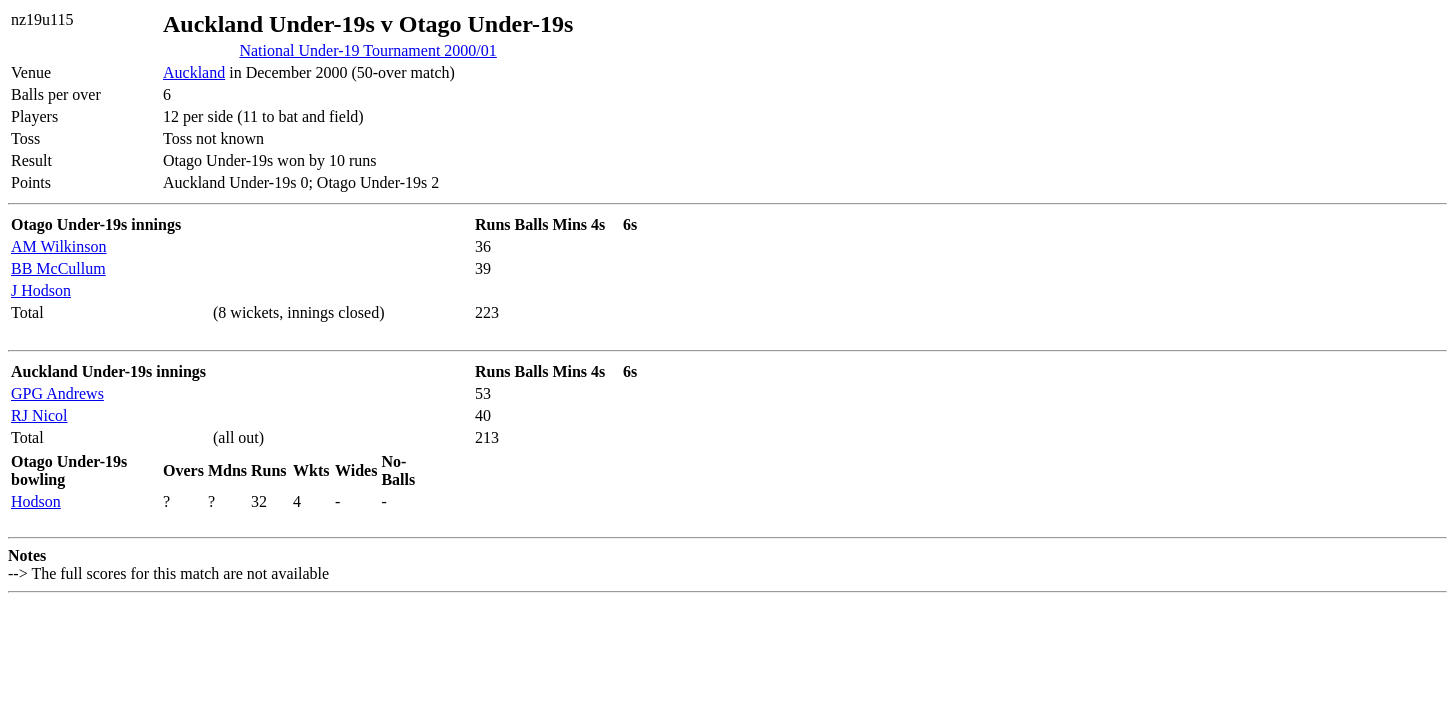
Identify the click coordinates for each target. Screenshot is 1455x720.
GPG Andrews (57, 393)
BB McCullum (58, 268)
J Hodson (41, 290)
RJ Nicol (39, 415)
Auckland (194, 72)
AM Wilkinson (59, 246)
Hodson (36, 501)
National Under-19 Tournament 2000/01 (367, 50)
